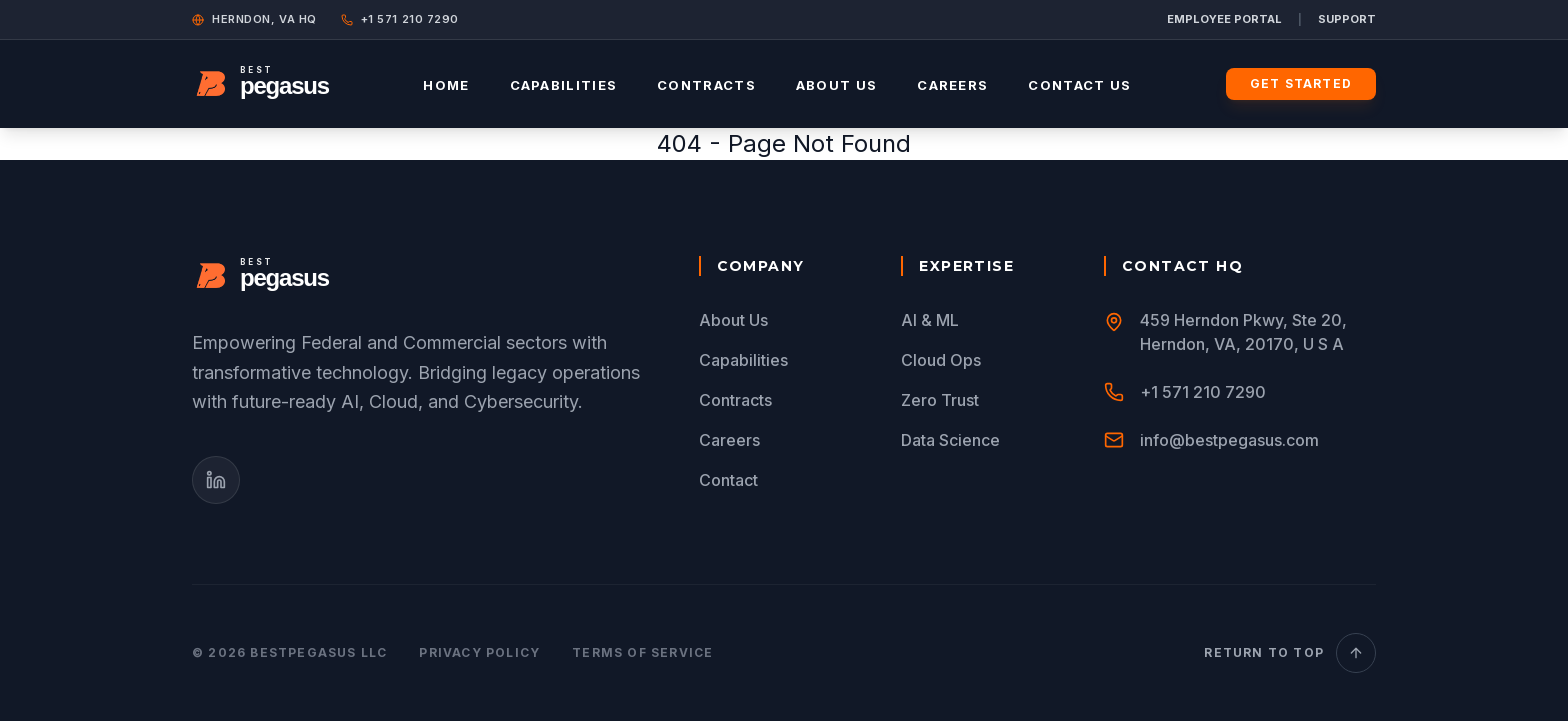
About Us (836, 85)
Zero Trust (940, 400)
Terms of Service (642, 652)
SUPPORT (1347, 19)
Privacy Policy (479, 652)
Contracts (706, 85)
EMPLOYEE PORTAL (1224, 19)
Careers (952, 85)
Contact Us (1079, 85)
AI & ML (930, 320)
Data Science (950, 440)
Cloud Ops (941, 360)
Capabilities (564, 85)
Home (446, 85)
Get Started (1301, 83)
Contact (728, 480)
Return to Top (1290, 653)
